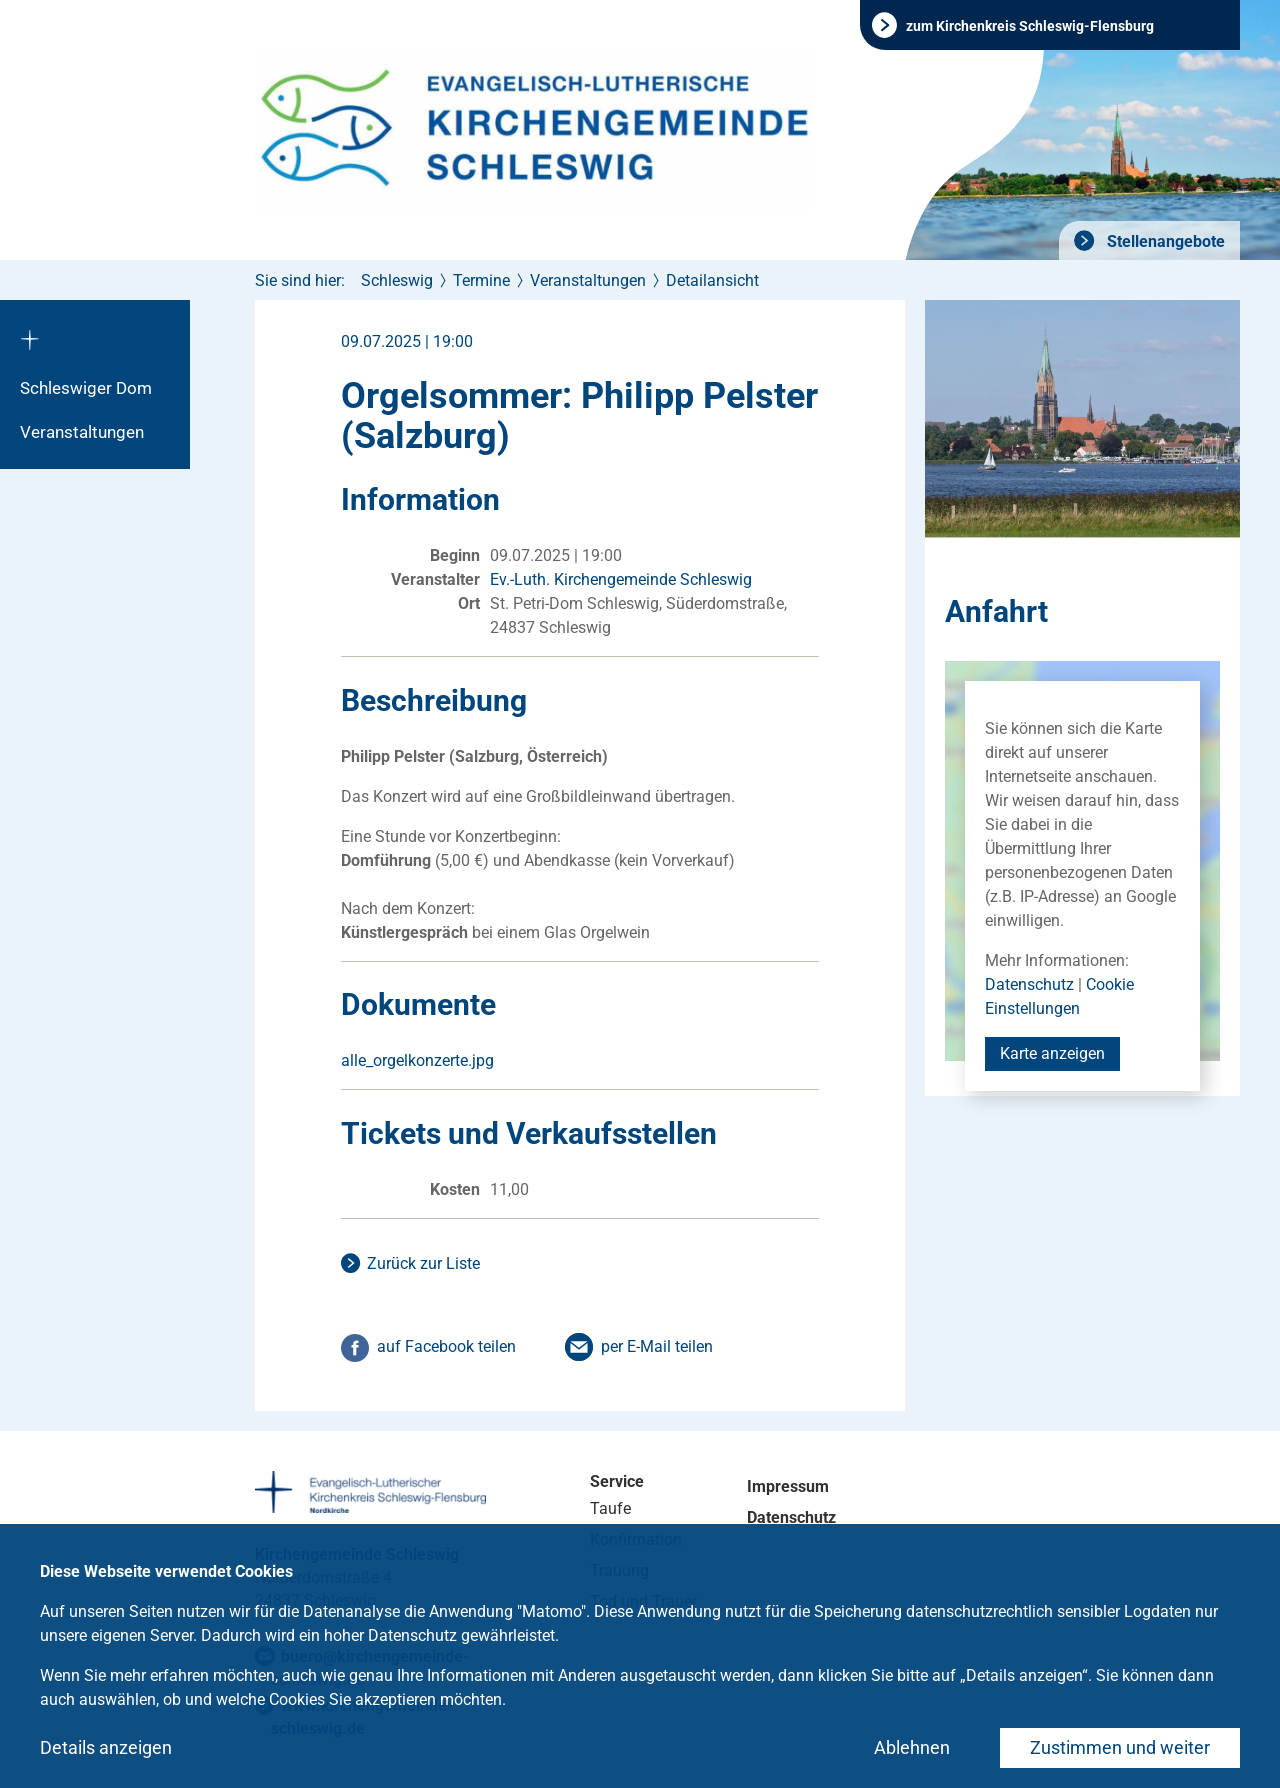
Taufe (610, 1508)
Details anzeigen (106, 1747)
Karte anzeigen (1052, 1053)
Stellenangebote (1164, 241)
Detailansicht (712, 280)
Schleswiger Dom (86, 388)
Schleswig (397, 280)
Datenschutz (1029, 984)
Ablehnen (912, 1747)
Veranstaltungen (82, 432)
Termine (481, 280)
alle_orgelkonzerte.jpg (417, 1060)
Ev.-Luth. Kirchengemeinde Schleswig (621, 579)
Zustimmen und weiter (1120, 1747)
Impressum (788, 1486)
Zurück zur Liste (423, 1263)
